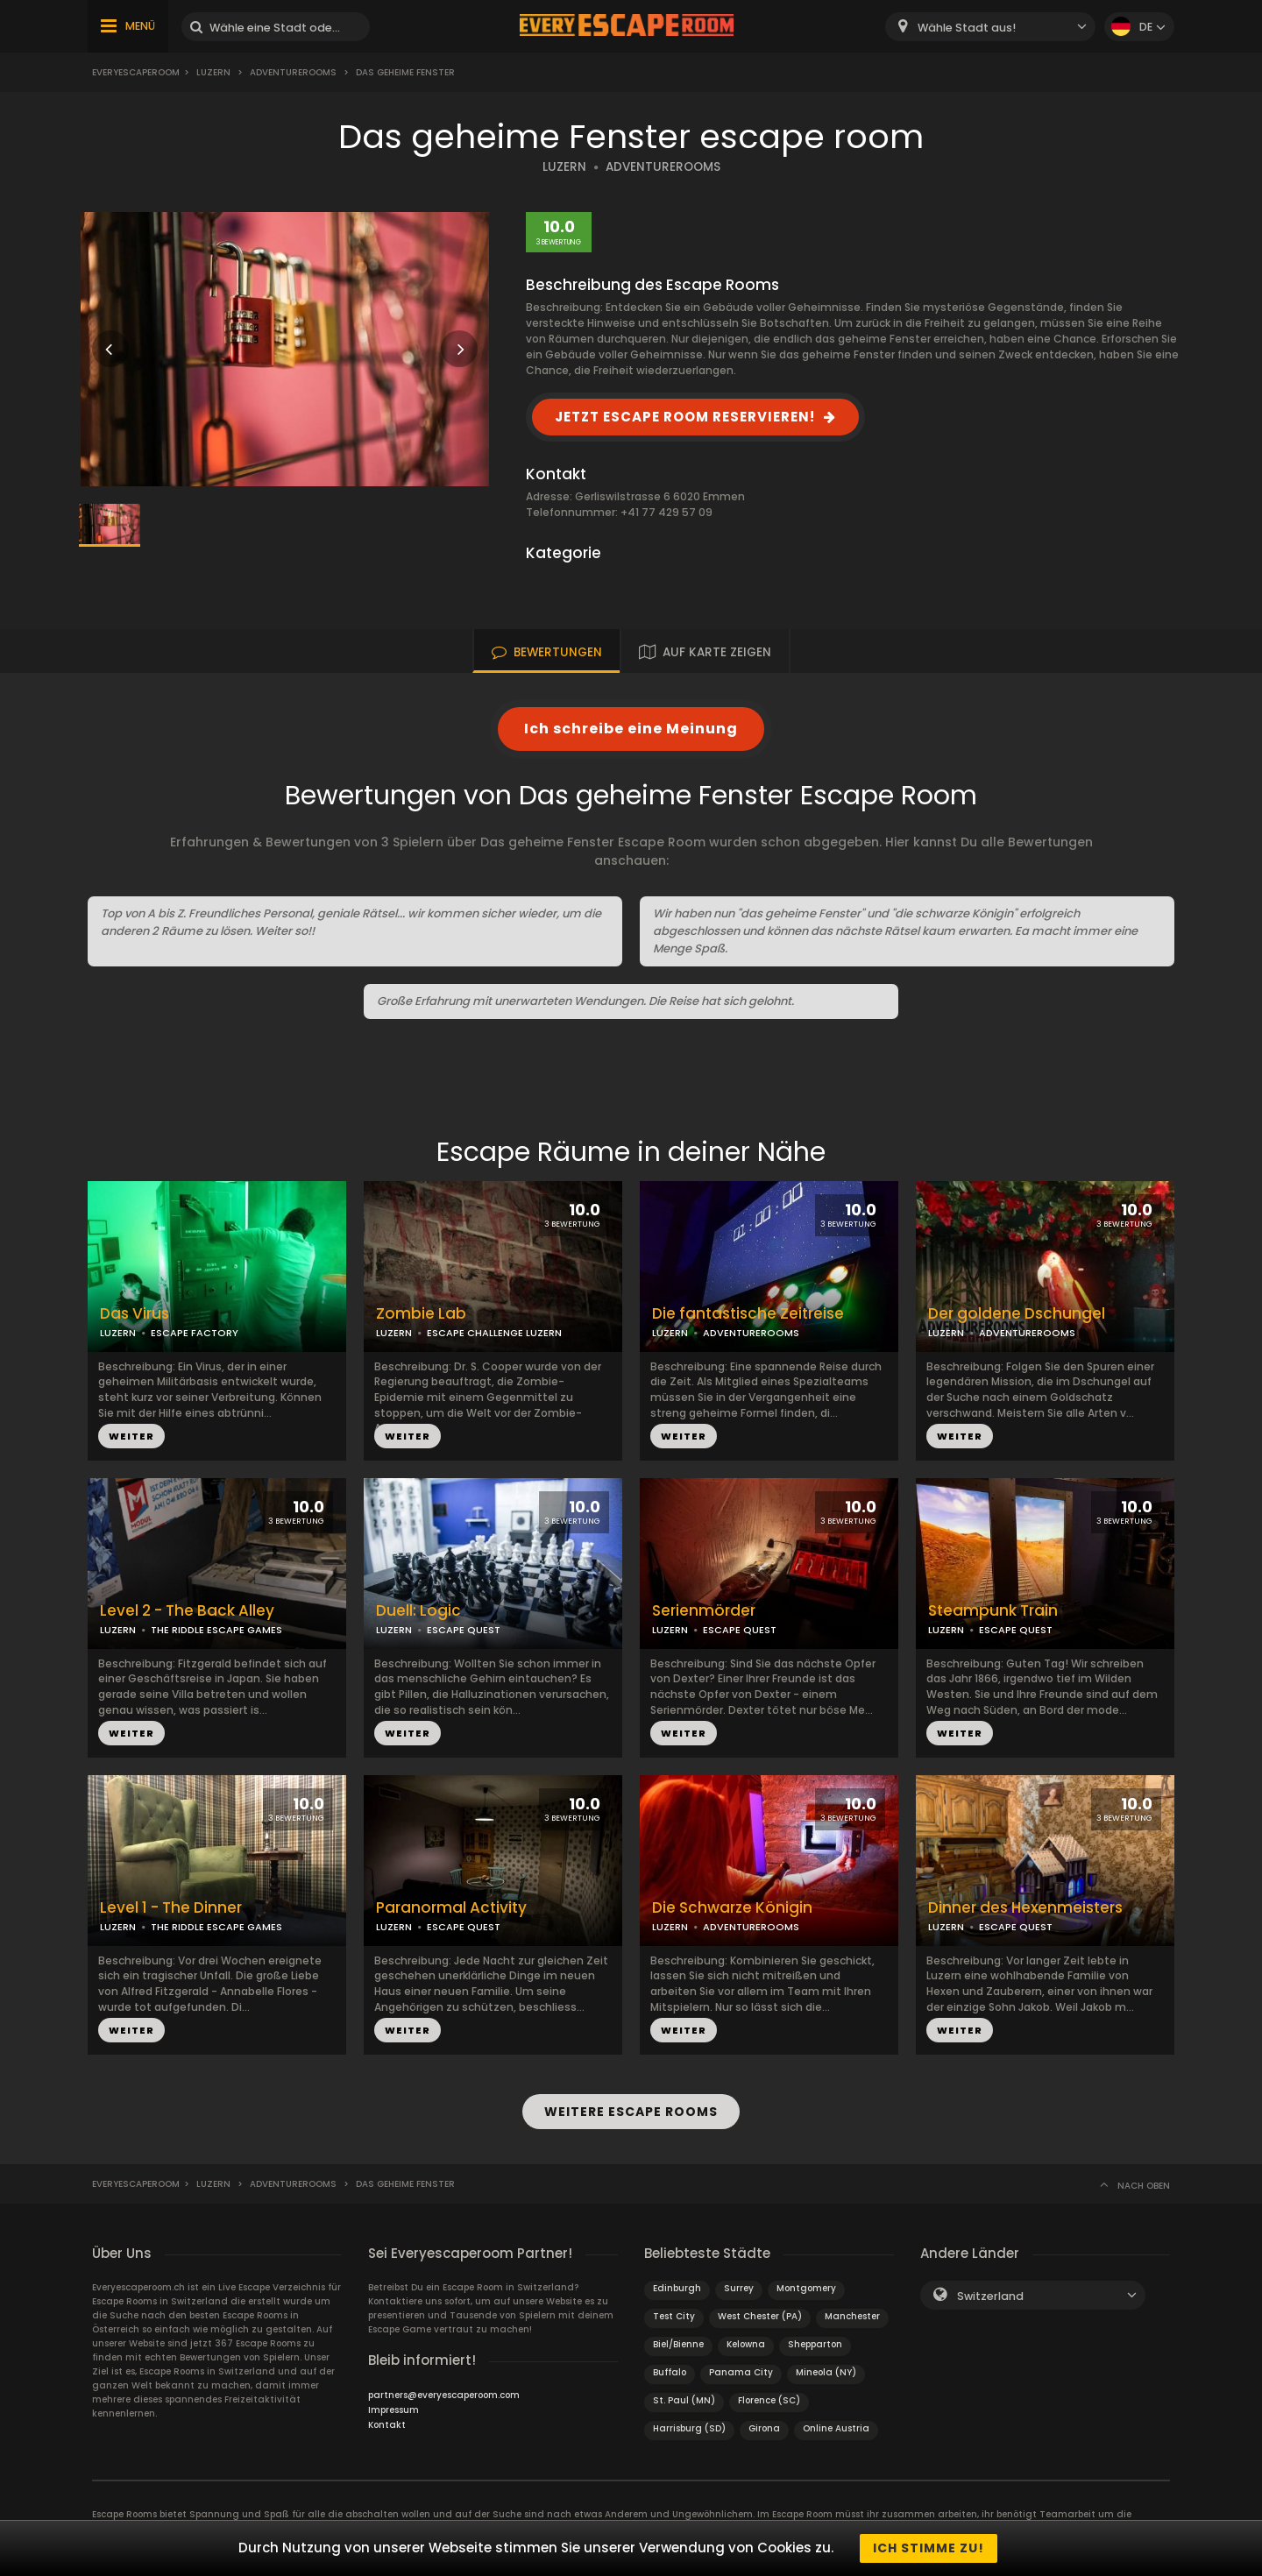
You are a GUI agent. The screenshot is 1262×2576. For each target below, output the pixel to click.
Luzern (213, 72)
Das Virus (134, 1314)
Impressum (393, 2410)
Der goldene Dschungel (1016, 1314)
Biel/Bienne (678, 2344)
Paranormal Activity (451, 1908)
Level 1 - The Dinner (171, 1908)
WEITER (131, 1436)
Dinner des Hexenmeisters (1025, 1908)
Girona (764, 2428)
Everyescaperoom (136, 72)
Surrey (739, 2288)
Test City (674, 2316)
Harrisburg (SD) (689, 2428)
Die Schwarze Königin (732, 1908)
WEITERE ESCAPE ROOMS (631, 2111)
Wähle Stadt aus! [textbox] (967, 27)
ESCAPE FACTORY (194, 1333)
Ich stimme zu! (928, 2548)
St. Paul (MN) (684, 2400)
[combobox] (990, 26)
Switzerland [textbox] (990, 2296)
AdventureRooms (293, 72)
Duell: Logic (418, 1611)
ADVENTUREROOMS (663, 167)
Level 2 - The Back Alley (187, 1611)
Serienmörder (703, 1611)
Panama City (741, 2372)
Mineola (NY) (826, 2372)
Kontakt (387, 2424)
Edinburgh (677, 2288)
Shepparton (815, 2344)
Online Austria (836, 2428)
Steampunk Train (993, 1611)
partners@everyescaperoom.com (444, 2395)
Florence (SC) (769, 2400)
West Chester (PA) (760, 2316)
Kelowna (746, 2344)
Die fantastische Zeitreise (748, 1314)
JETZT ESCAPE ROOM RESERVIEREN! (685, 416)
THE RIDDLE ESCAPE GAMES (216, 1630)
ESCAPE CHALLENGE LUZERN (494, 1333)
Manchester (852, 2316)
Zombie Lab (421, 1314)
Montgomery (806, 2288)
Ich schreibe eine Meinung (631, 728)
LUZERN (564, 167)
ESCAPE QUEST (463, 1630)
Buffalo (669, 2372)
